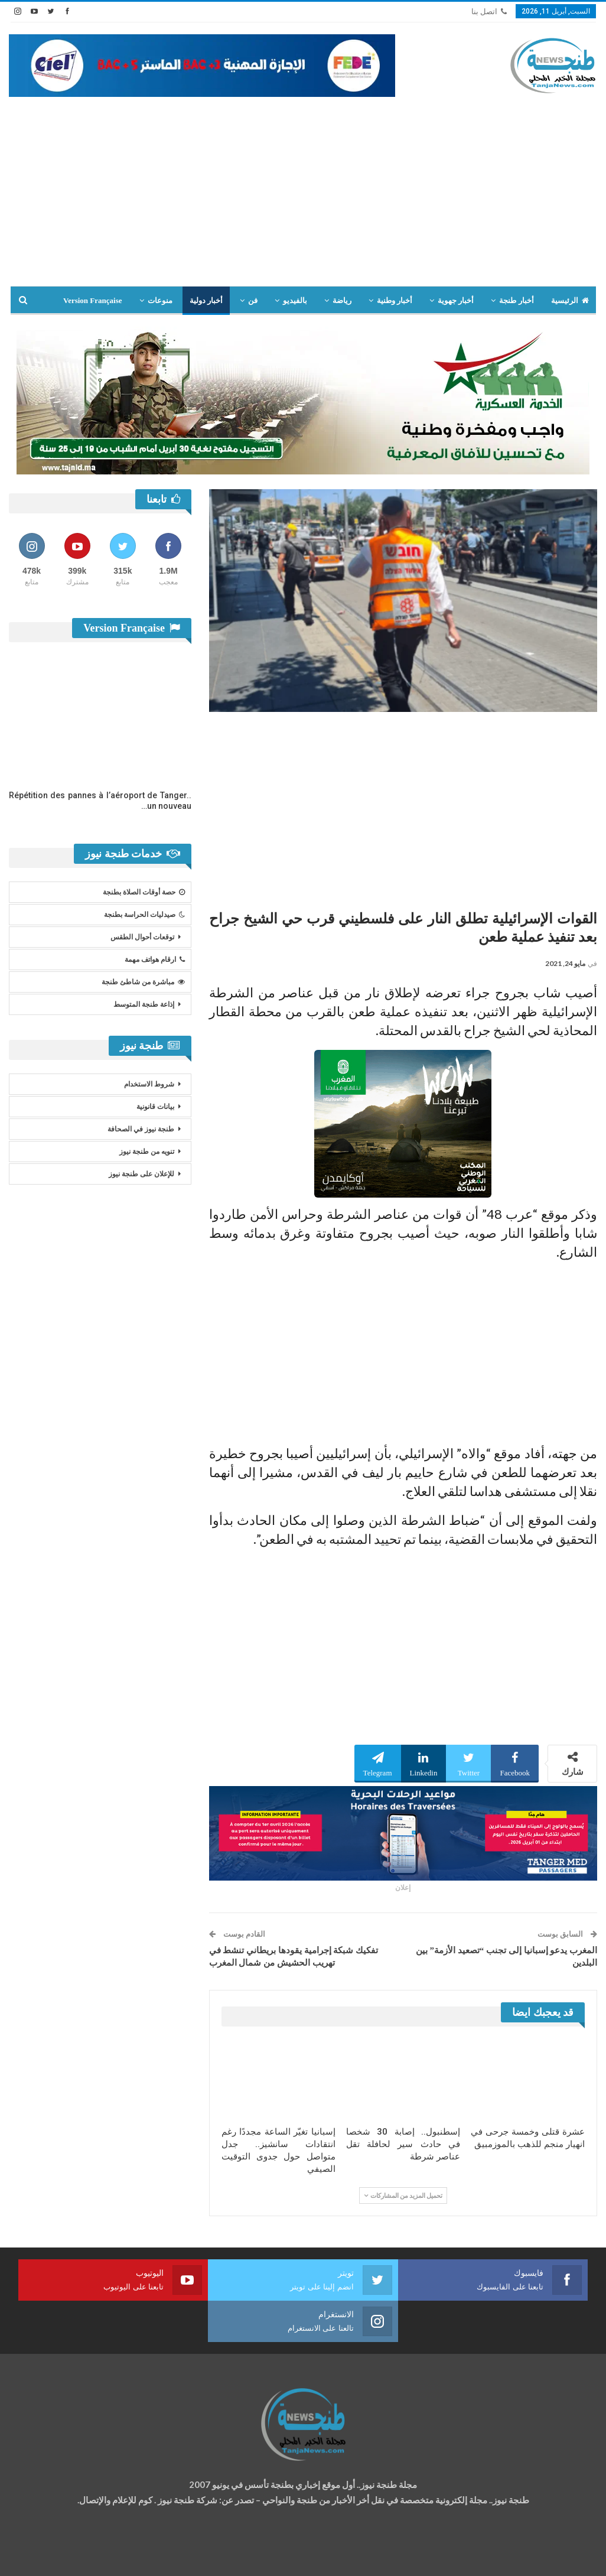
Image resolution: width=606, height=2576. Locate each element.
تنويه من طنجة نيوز (146, 1151)
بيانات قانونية (155, 1106)
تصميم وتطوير (104, 2556)
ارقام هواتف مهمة (155, 959)
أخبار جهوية (456, 300)
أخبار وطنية (394, 300)
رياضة (342, 300)
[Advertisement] (303, 185)
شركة (46, 2556)
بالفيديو (295, 300)
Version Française (92, 300)
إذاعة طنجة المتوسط (143, 1004)
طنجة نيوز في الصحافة (140, 1129)
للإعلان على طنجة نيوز (141, 1174)
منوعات (160, 300)
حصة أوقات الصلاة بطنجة (144, 892)
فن (253, 300)
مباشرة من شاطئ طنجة (143, 982)
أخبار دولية (206, 300)
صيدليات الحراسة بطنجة (144, 914)
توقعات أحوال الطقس (142, 937)
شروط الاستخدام (149, 1084)
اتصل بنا (489, 11)
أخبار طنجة (516, 300)
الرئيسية (570, 300)
